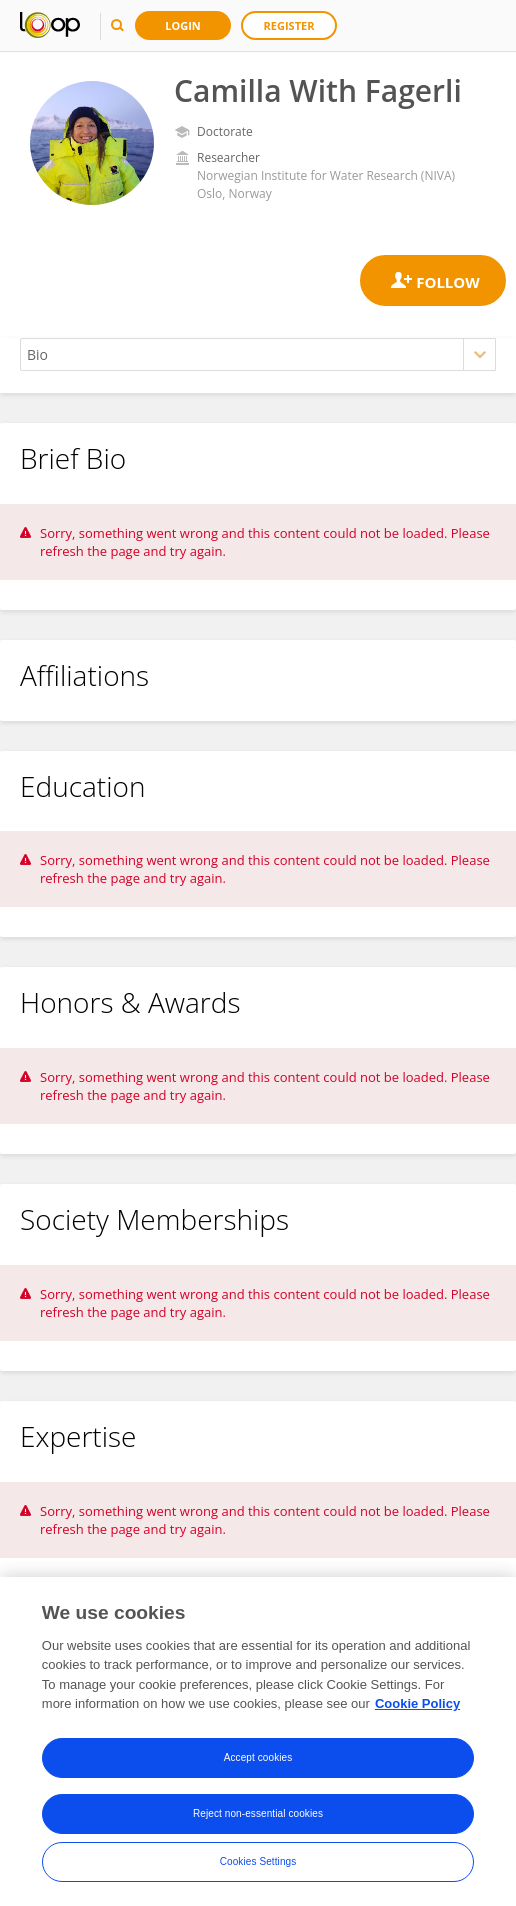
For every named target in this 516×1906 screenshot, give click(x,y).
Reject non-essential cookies (258, 1813)
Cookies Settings (258, 1861)
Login (183, 25)
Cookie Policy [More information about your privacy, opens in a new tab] (417, 1704)
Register (289, 25)
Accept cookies (258, 1757)
